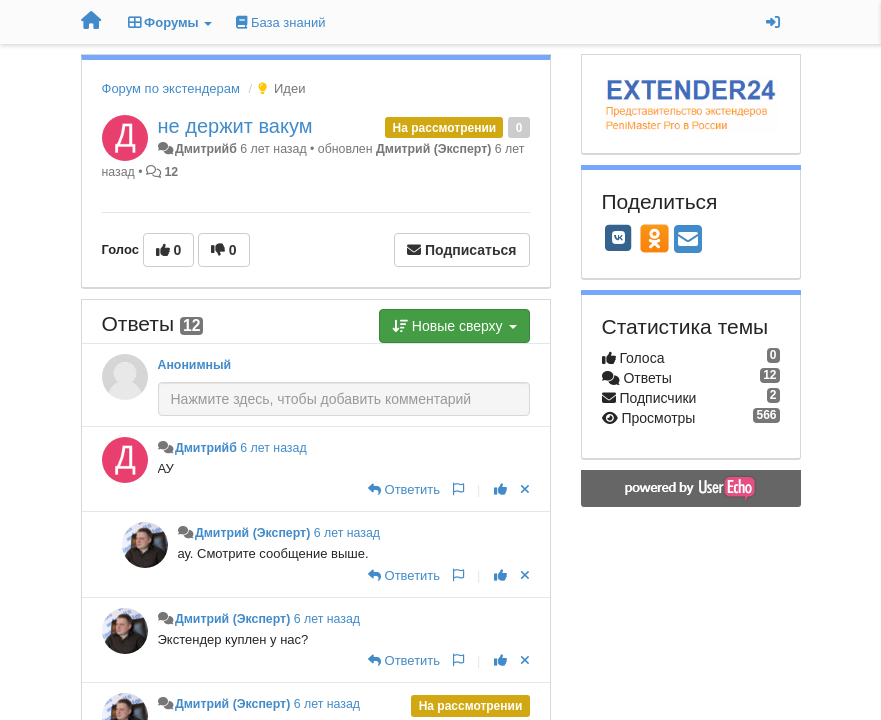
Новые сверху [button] (454, 326)
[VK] (619, 238)
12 (171, 172)
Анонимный (195, 365)
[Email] (688, 240)
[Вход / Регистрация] (773, 22)
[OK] (654, 238)
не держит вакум (235, 126)
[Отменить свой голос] (525, 489)
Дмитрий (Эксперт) (433, 149)
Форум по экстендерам (171, 88)
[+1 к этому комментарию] (500, 489)
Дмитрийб (206, 149)
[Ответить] (404, 489)
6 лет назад (273, 448)
